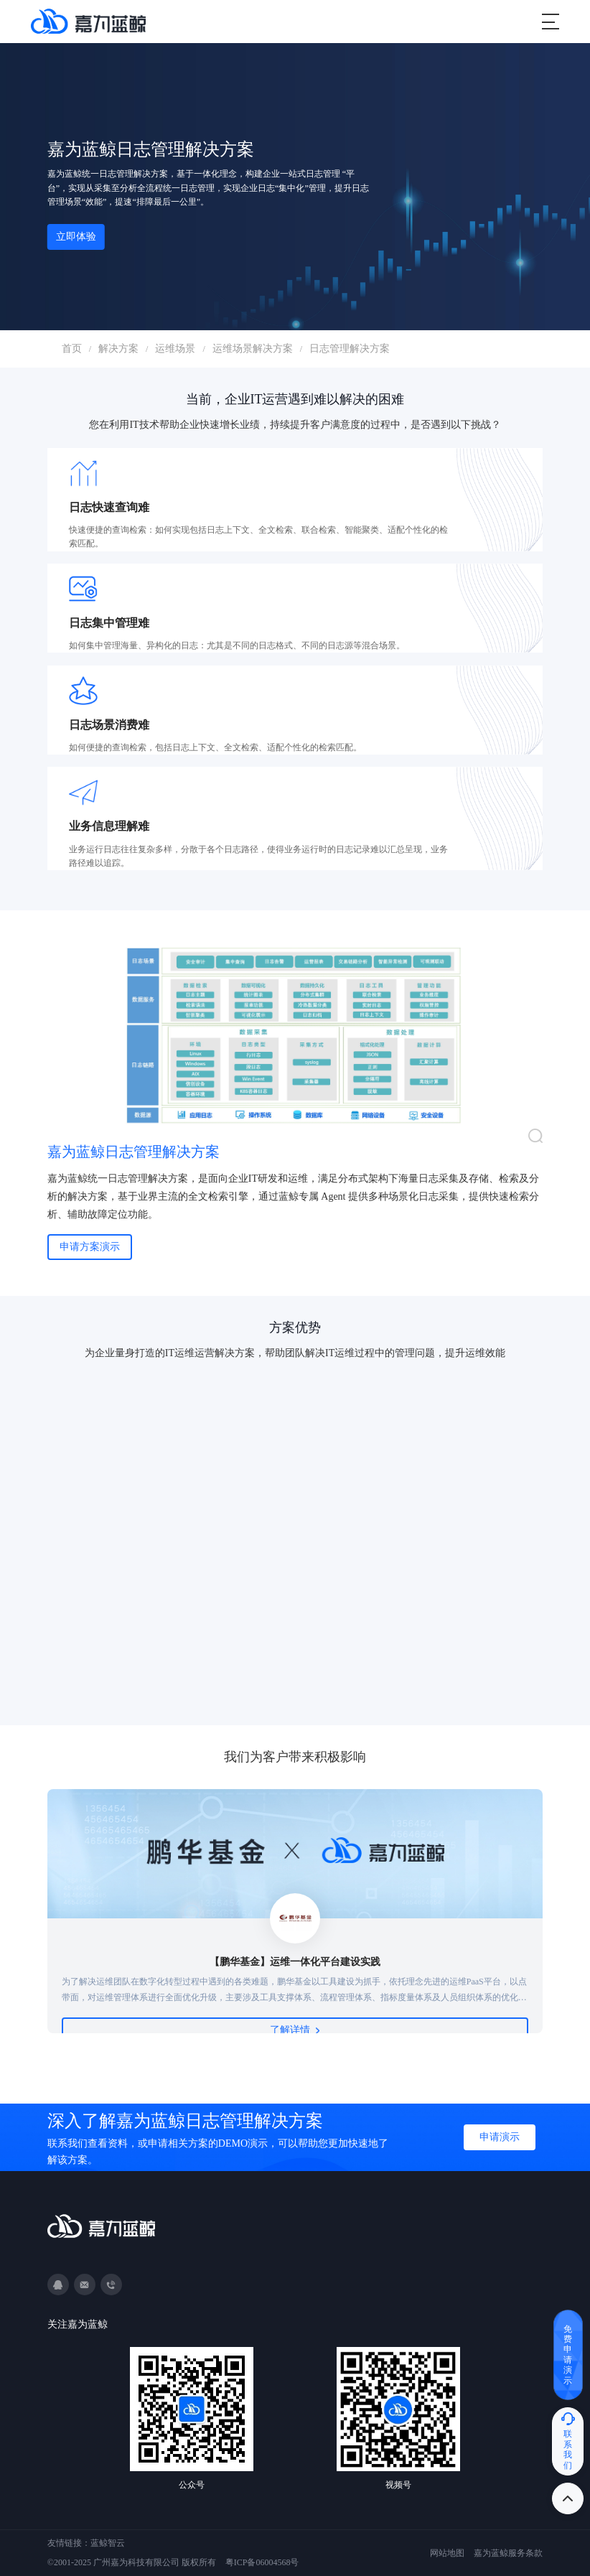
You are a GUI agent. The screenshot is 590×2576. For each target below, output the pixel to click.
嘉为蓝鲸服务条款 (508, 2553)
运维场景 (175, 348)
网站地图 (447, 2553)
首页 (72, 348)
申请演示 (499, 2137)
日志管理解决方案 (349, 348)
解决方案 (118, 348)
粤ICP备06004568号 (262, 2562)
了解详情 (294, 2030)
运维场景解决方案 (252, 348)
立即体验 (76, 236)
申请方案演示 (90, 1246)
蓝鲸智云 (107, 2543)
